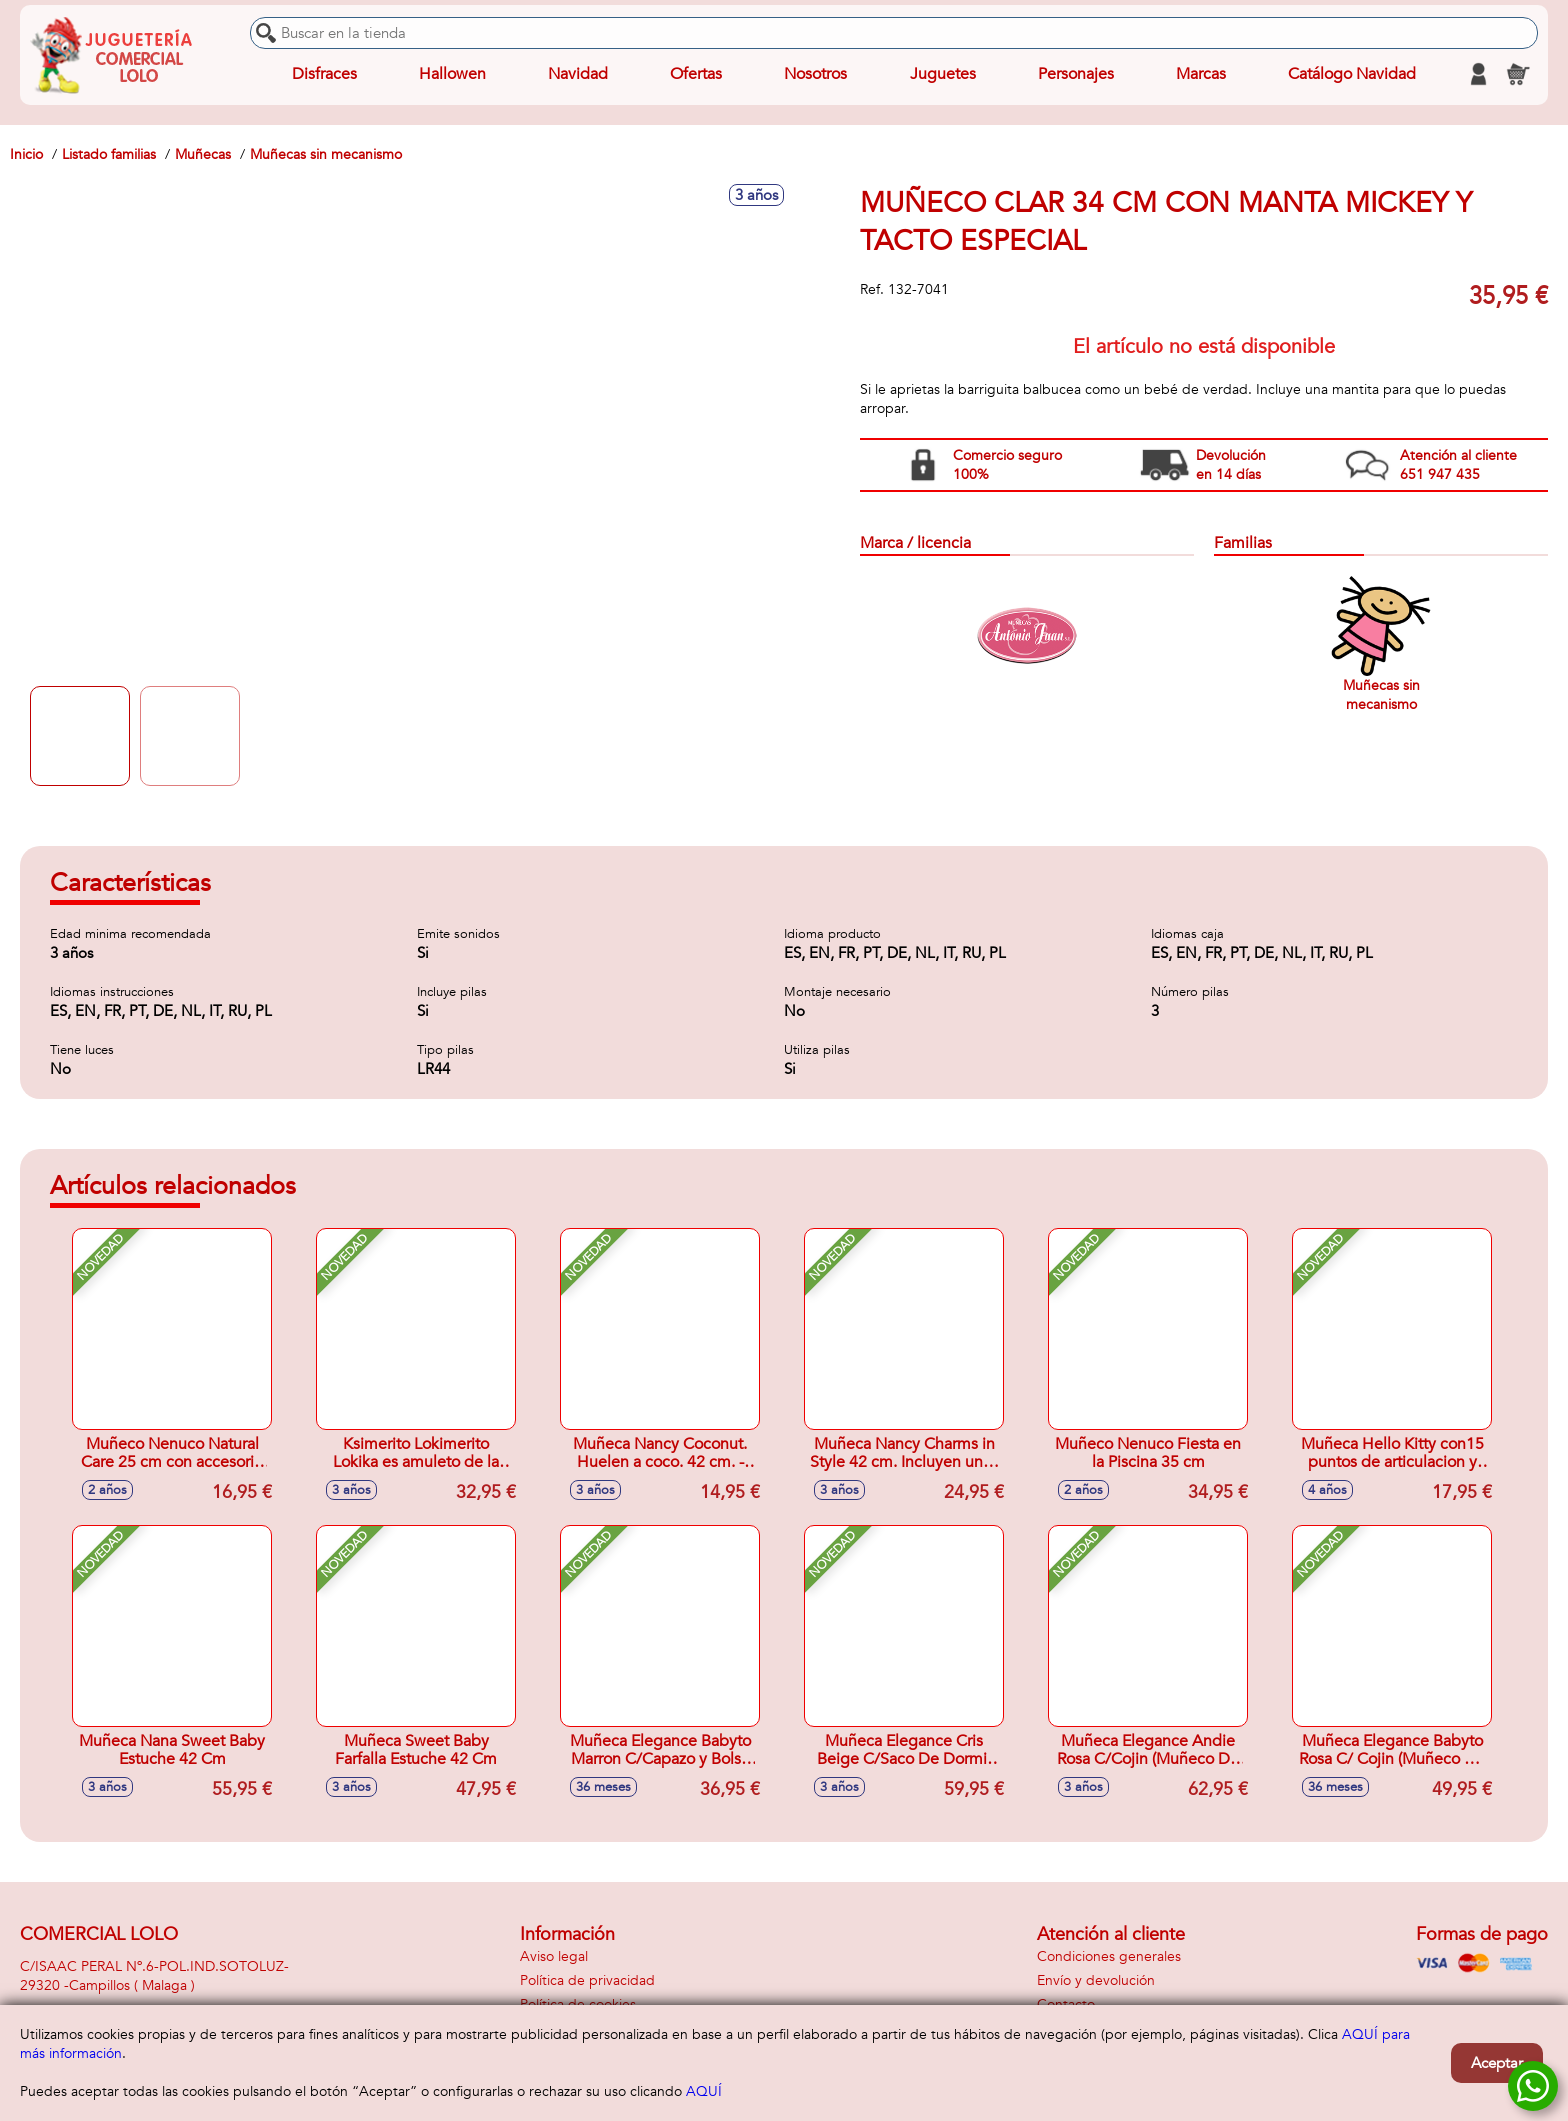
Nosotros (815, 74)
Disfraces (324, 74)
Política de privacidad (587, 1980)
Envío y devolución (1096, 1980)
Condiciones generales (1109, 1956)
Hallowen (452, 74)
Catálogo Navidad (1352, 74)
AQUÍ (704, 2091)
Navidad (578, 74)
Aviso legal (554, 1956)
